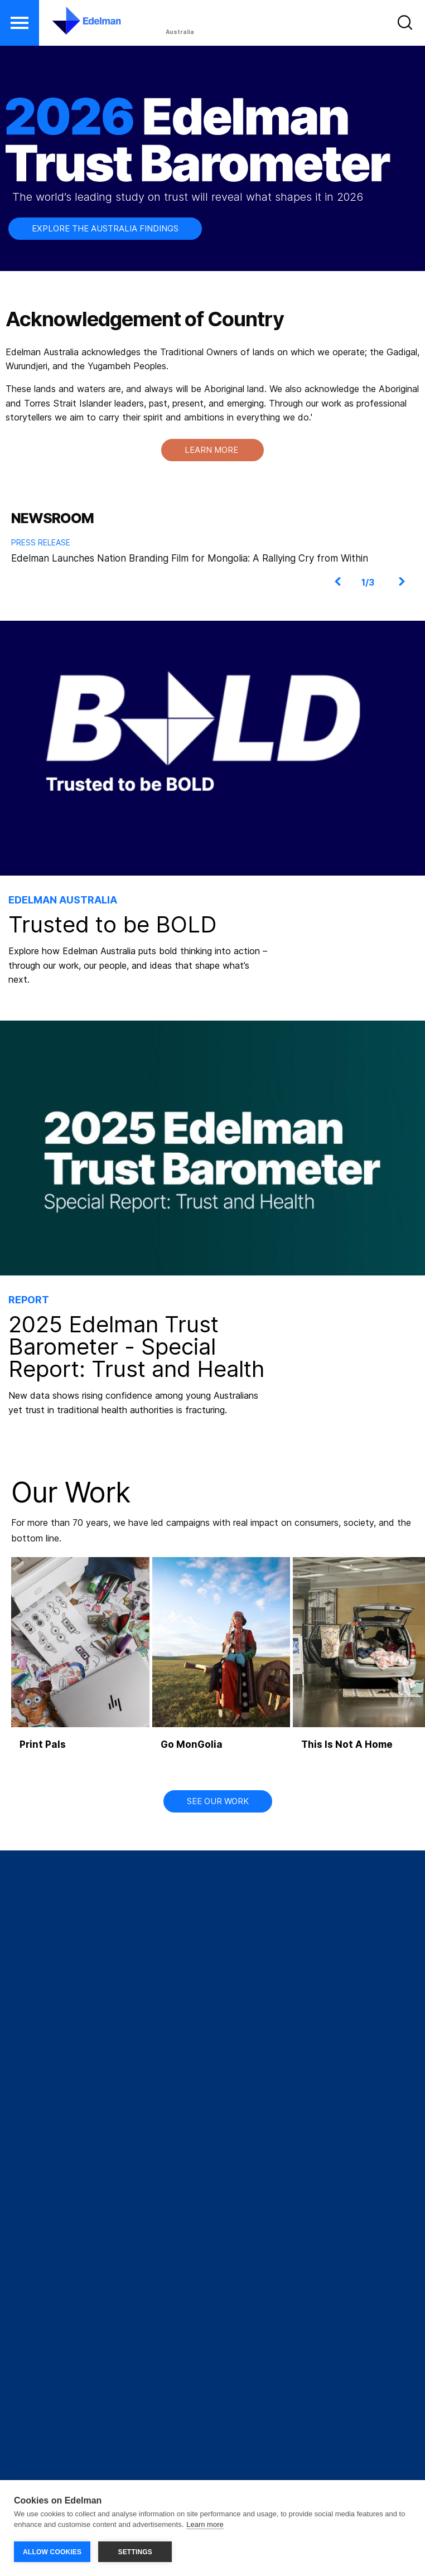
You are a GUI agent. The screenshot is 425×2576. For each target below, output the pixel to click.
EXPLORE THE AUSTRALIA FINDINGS (105, 228)
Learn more (204, 2525)
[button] (19, 23)
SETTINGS (135, 2552)
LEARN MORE (212, 449)
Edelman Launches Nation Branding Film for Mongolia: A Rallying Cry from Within (189, 558)
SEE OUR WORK (218, 1801)
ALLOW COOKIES (52, 2552)
